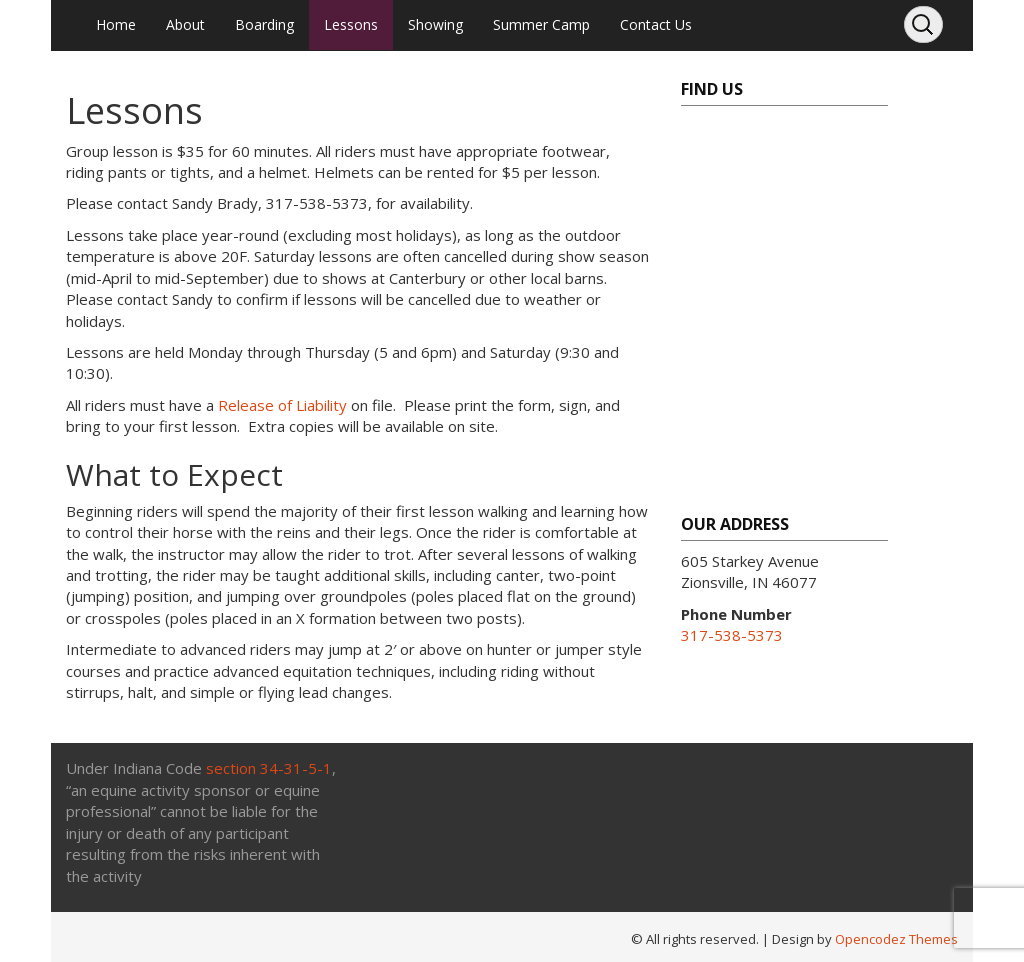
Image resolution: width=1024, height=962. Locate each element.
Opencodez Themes (896, 939)
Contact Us (656, 24)
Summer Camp (541, 24)
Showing (435, 24)
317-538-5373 (732, 635)
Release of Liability (282, 405)
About (185, 24)
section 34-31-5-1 (269, 768)
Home (116, 24)
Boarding (264, 24)
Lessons (351, 24)
